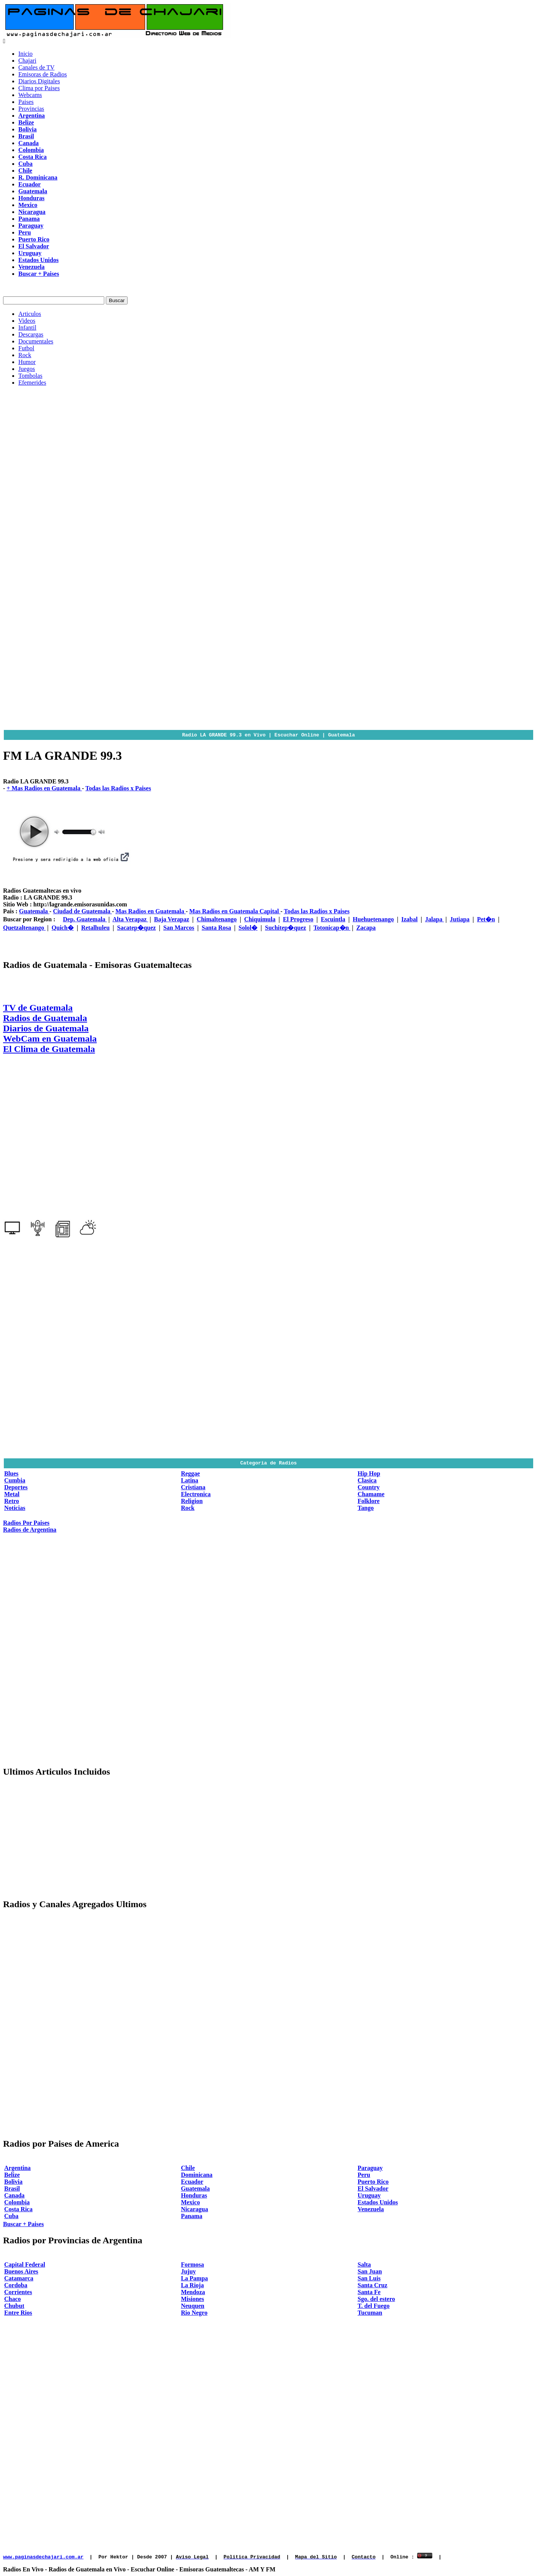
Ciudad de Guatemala (82, 911)
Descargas (30, 334)
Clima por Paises (39, 88)
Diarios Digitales (39, 81)
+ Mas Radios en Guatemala (44, 788)
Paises (26, 102)
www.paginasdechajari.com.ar (43, 2556)
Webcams (30, 95)
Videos (26, 320)
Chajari (27, 60)
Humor (27, 362)
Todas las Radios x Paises (118, 788)
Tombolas (30, 375)
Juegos (26, 369)
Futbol (26, 348)
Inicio (25, 53)
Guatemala (34, 911)
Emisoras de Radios (42, 74)
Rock (24, 355)
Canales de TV (36, 67)
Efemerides (32, 382)
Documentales (35, 341)
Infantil (27, 327)
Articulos (29, 314)
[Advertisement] (268, 445)
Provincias (31, 108)
